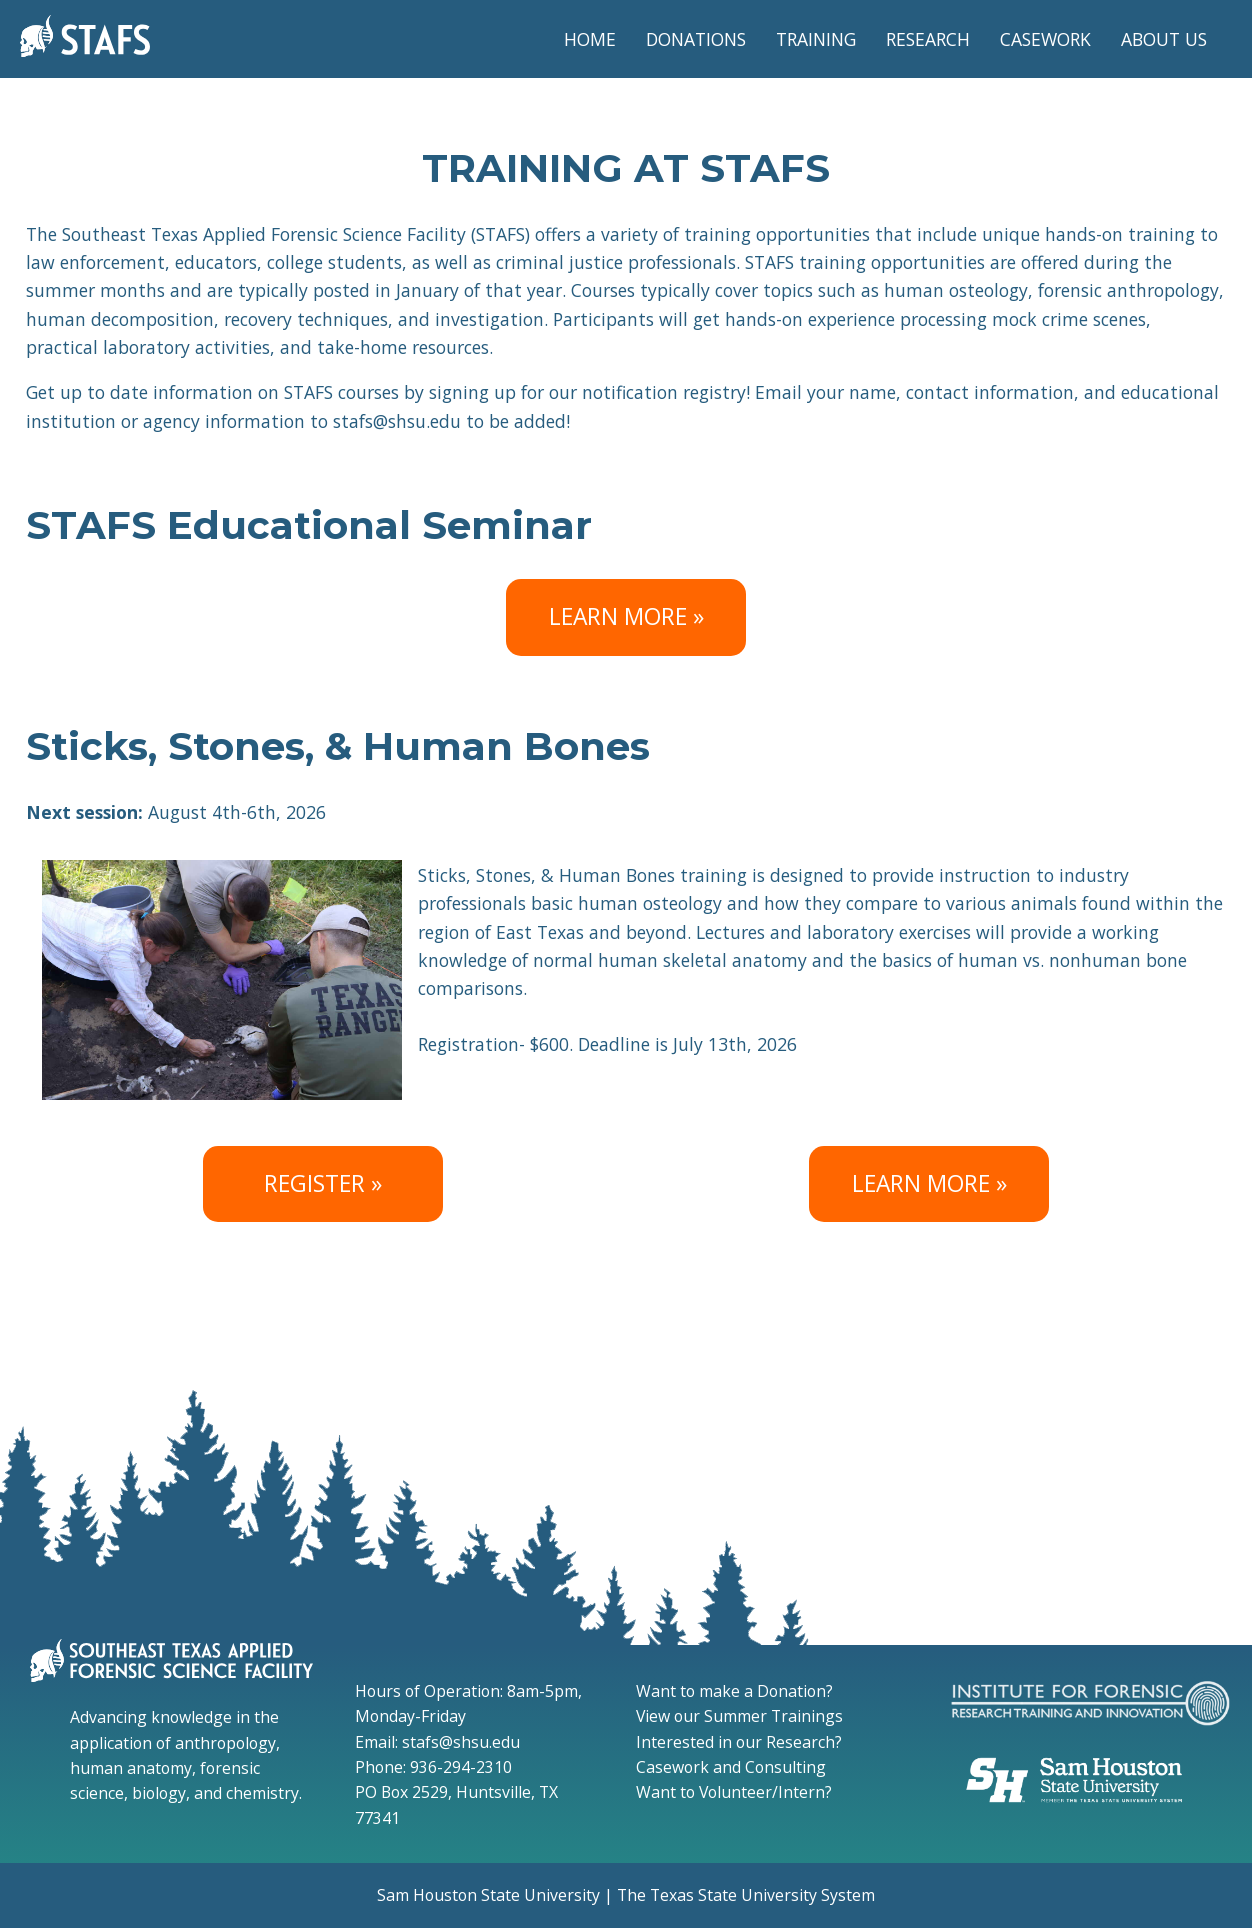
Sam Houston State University (488, 1895)
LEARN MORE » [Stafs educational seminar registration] (626, 616)
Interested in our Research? (739, 1742)
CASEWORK (1045, 39)
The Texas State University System (746, 1895)
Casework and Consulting (731, 1767)
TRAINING (816, 39)
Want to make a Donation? (734, 1691)
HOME (590, 39)
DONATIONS (696, 39)
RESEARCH (928, 39)
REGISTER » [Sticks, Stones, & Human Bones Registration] (323, 1183)
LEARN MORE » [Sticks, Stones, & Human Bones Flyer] (929, 1183)
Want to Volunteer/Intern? (734, 1792)
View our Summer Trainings (739, 1716)
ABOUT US (1164, 39)
